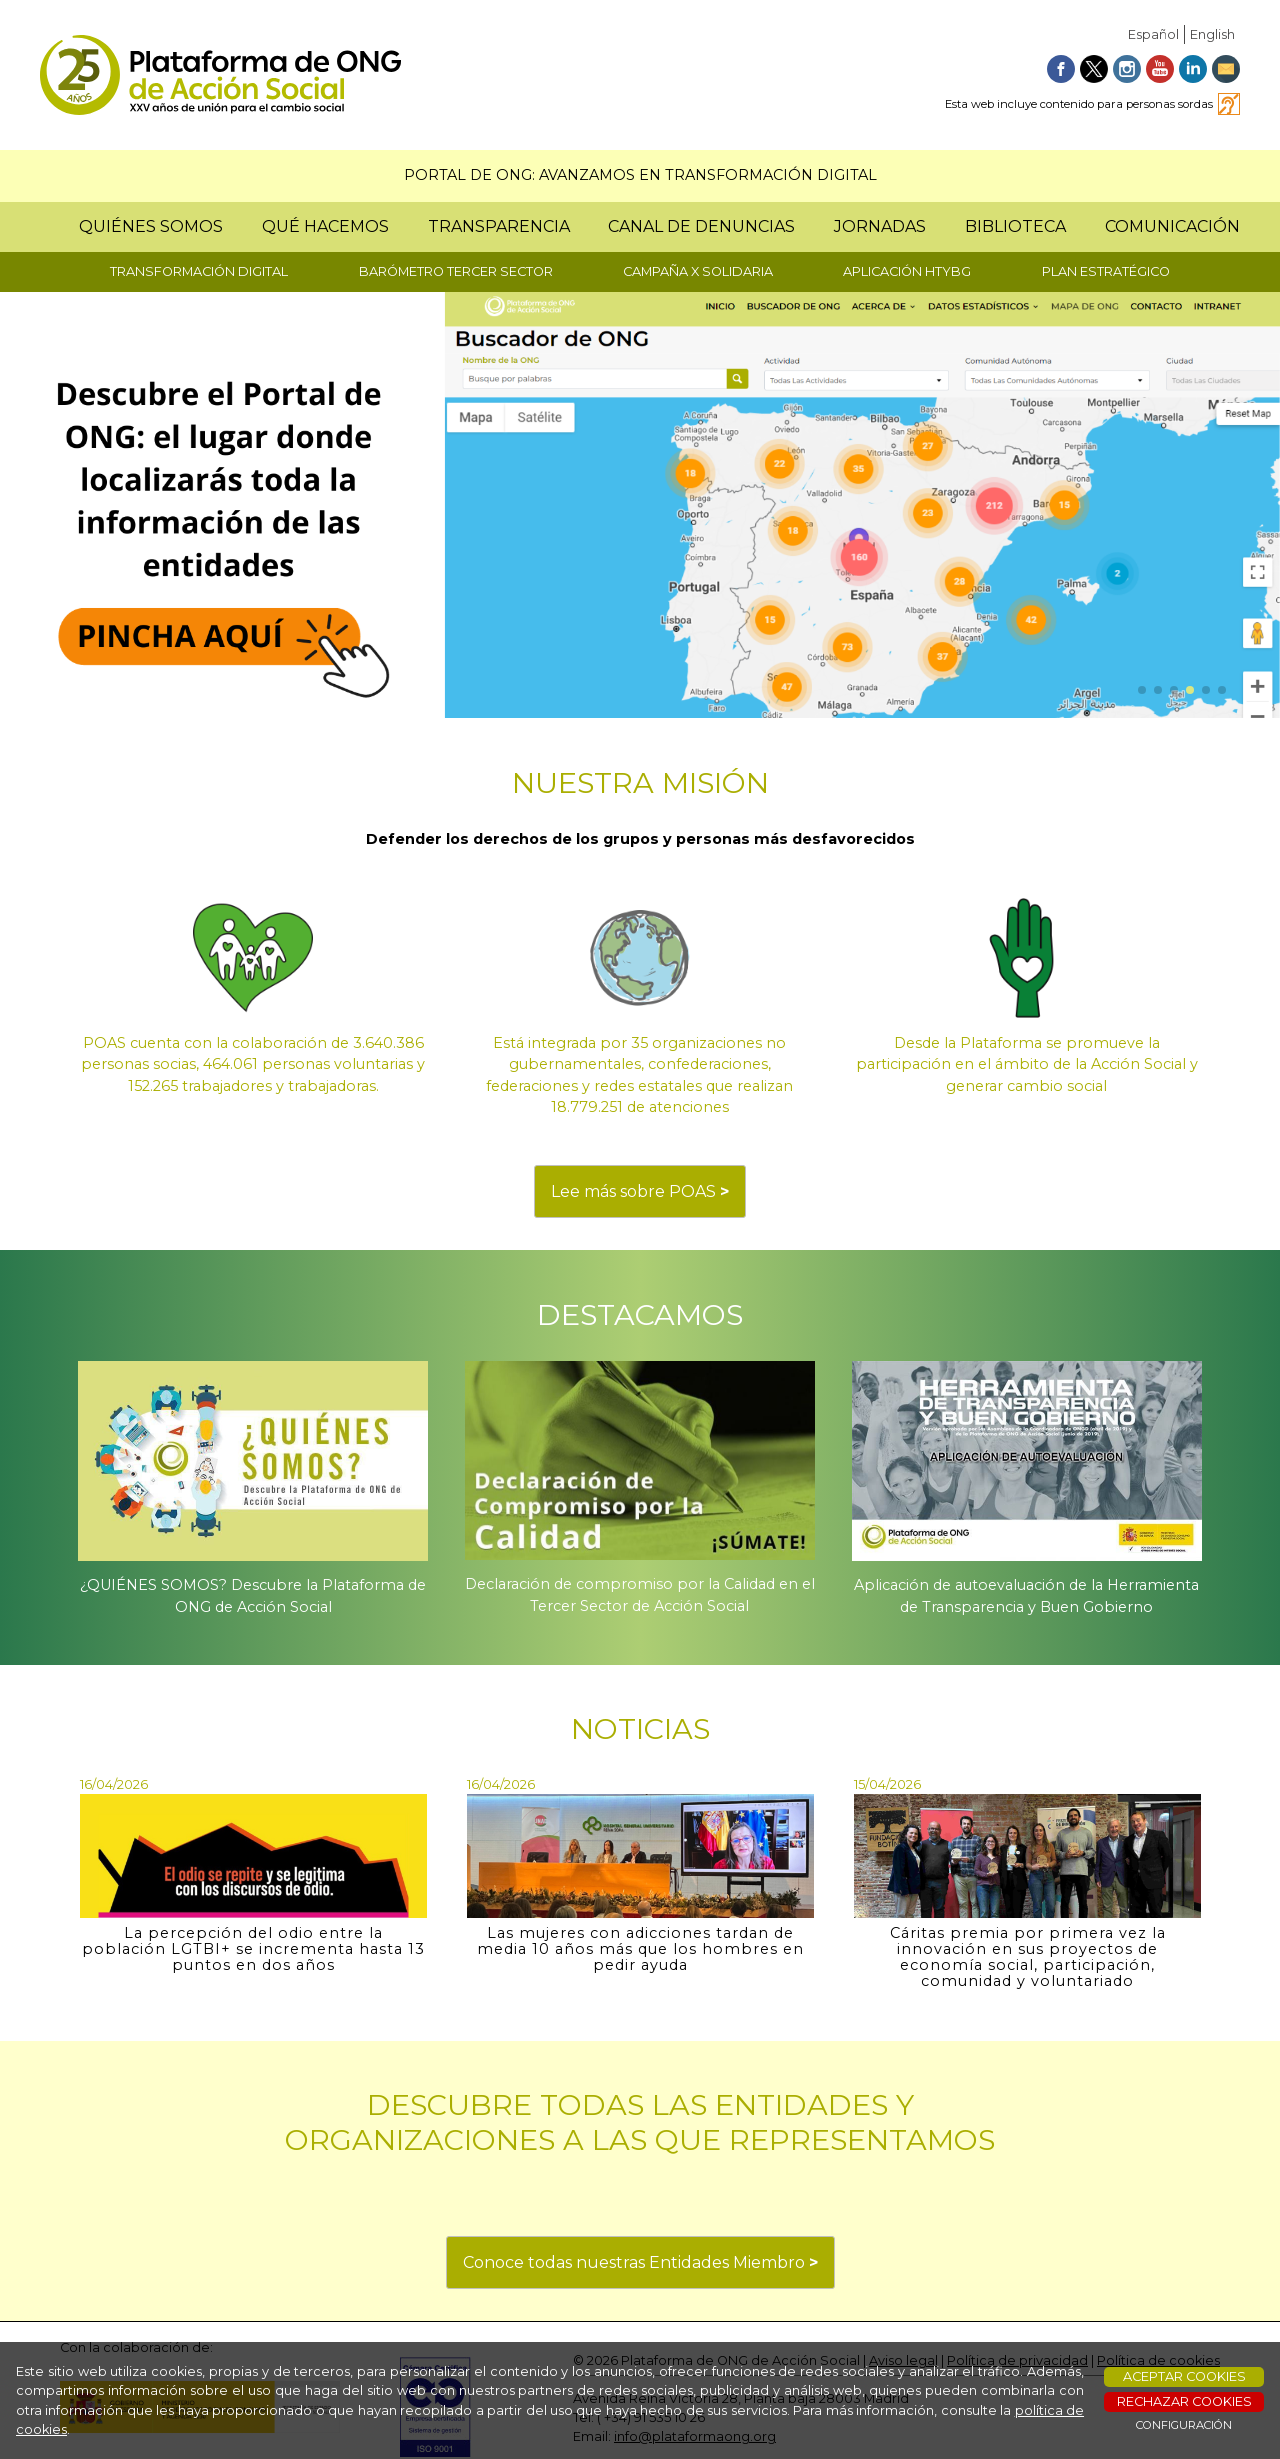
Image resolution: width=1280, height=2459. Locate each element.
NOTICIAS (640, 1728)
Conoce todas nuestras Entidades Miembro (640, 2262)
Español (1153, 34)
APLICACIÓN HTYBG (907, 271)
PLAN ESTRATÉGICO (1106, 271)
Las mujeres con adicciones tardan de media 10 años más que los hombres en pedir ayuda (640, 1949)
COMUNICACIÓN (1172, 226)
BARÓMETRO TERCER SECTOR (456, 271)
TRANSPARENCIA (499, 226)
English (1212, 34)
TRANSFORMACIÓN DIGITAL (199, 271)
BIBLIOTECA (1015, 226)
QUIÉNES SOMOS (151, 226)
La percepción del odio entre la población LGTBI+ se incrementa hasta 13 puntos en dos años (253, 1949)
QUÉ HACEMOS (325, 226)
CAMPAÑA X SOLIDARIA (698, 271)
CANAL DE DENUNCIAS (701, 226)
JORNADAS (880, 226)
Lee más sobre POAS (640, 1191)
